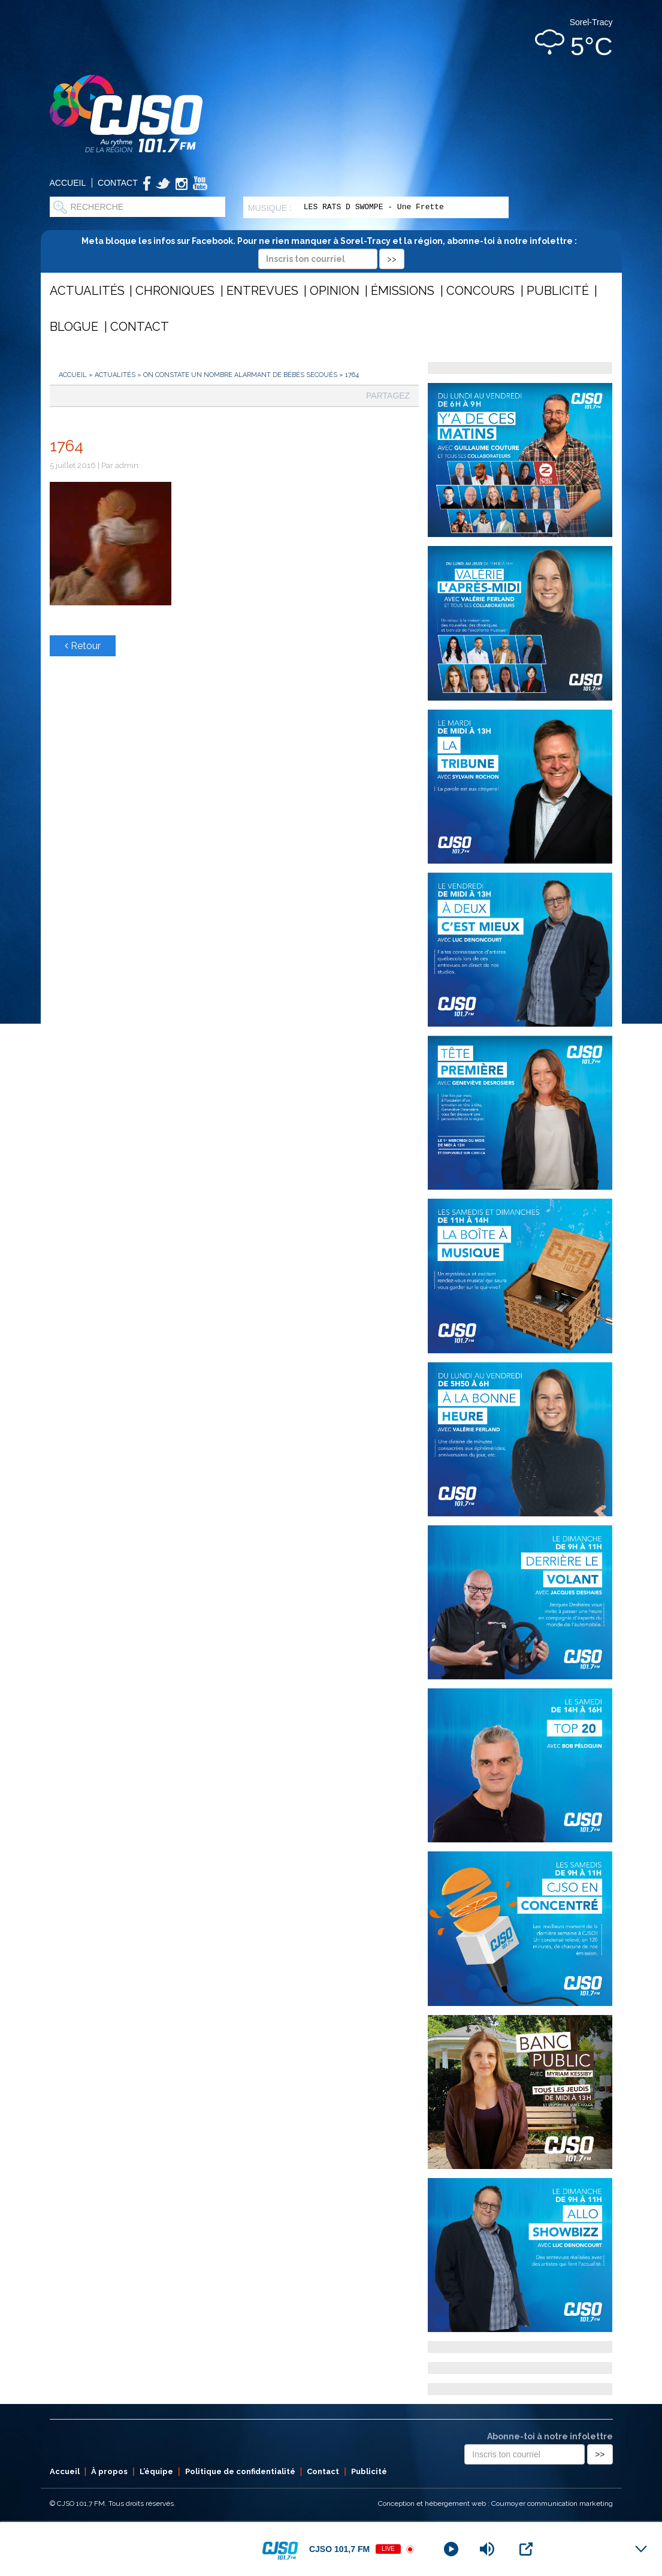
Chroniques (174, 290)
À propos (109, 2471)
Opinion (334, 290)
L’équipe (156, 2471)
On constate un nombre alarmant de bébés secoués (240, 375)
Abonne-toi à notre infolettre (550, 2436)
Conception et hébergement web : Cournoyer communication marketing (495, 2503)
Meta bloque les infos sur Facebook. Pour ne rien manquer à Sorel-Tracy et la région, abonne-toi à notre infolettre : (331, 249)
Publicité (558, 290)
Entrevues (262, 290)
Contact (118, 183)
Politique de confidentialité (240, 2471)
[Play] (451, 2549)
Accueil (68, 183)
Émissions (402, 290)
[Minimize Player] (641, 2549)
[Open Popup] (526, 2549)
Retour (83, 645)
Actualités (87, 290)
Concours (480, 290)
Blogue (74, 326)
